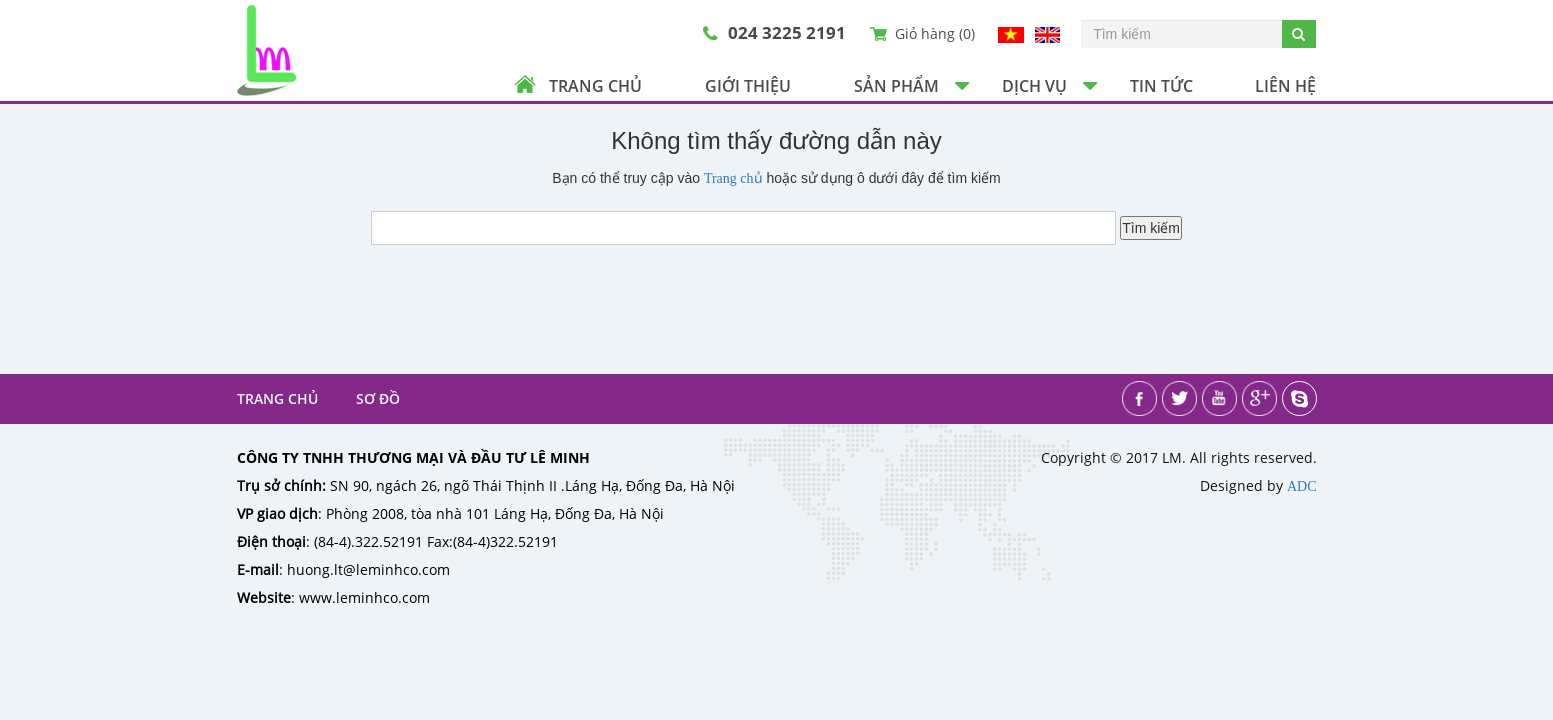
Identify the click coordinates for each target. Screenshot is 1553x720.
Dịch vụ (1034, 86)
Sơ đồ (378, 398)
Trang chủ (595, 86)
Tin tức (1161, 86)
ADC (1302, 486)
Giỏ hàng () (935, 33)
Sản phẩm (896, 86)
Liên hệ (1285, 86)
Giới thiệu (748, 86)
